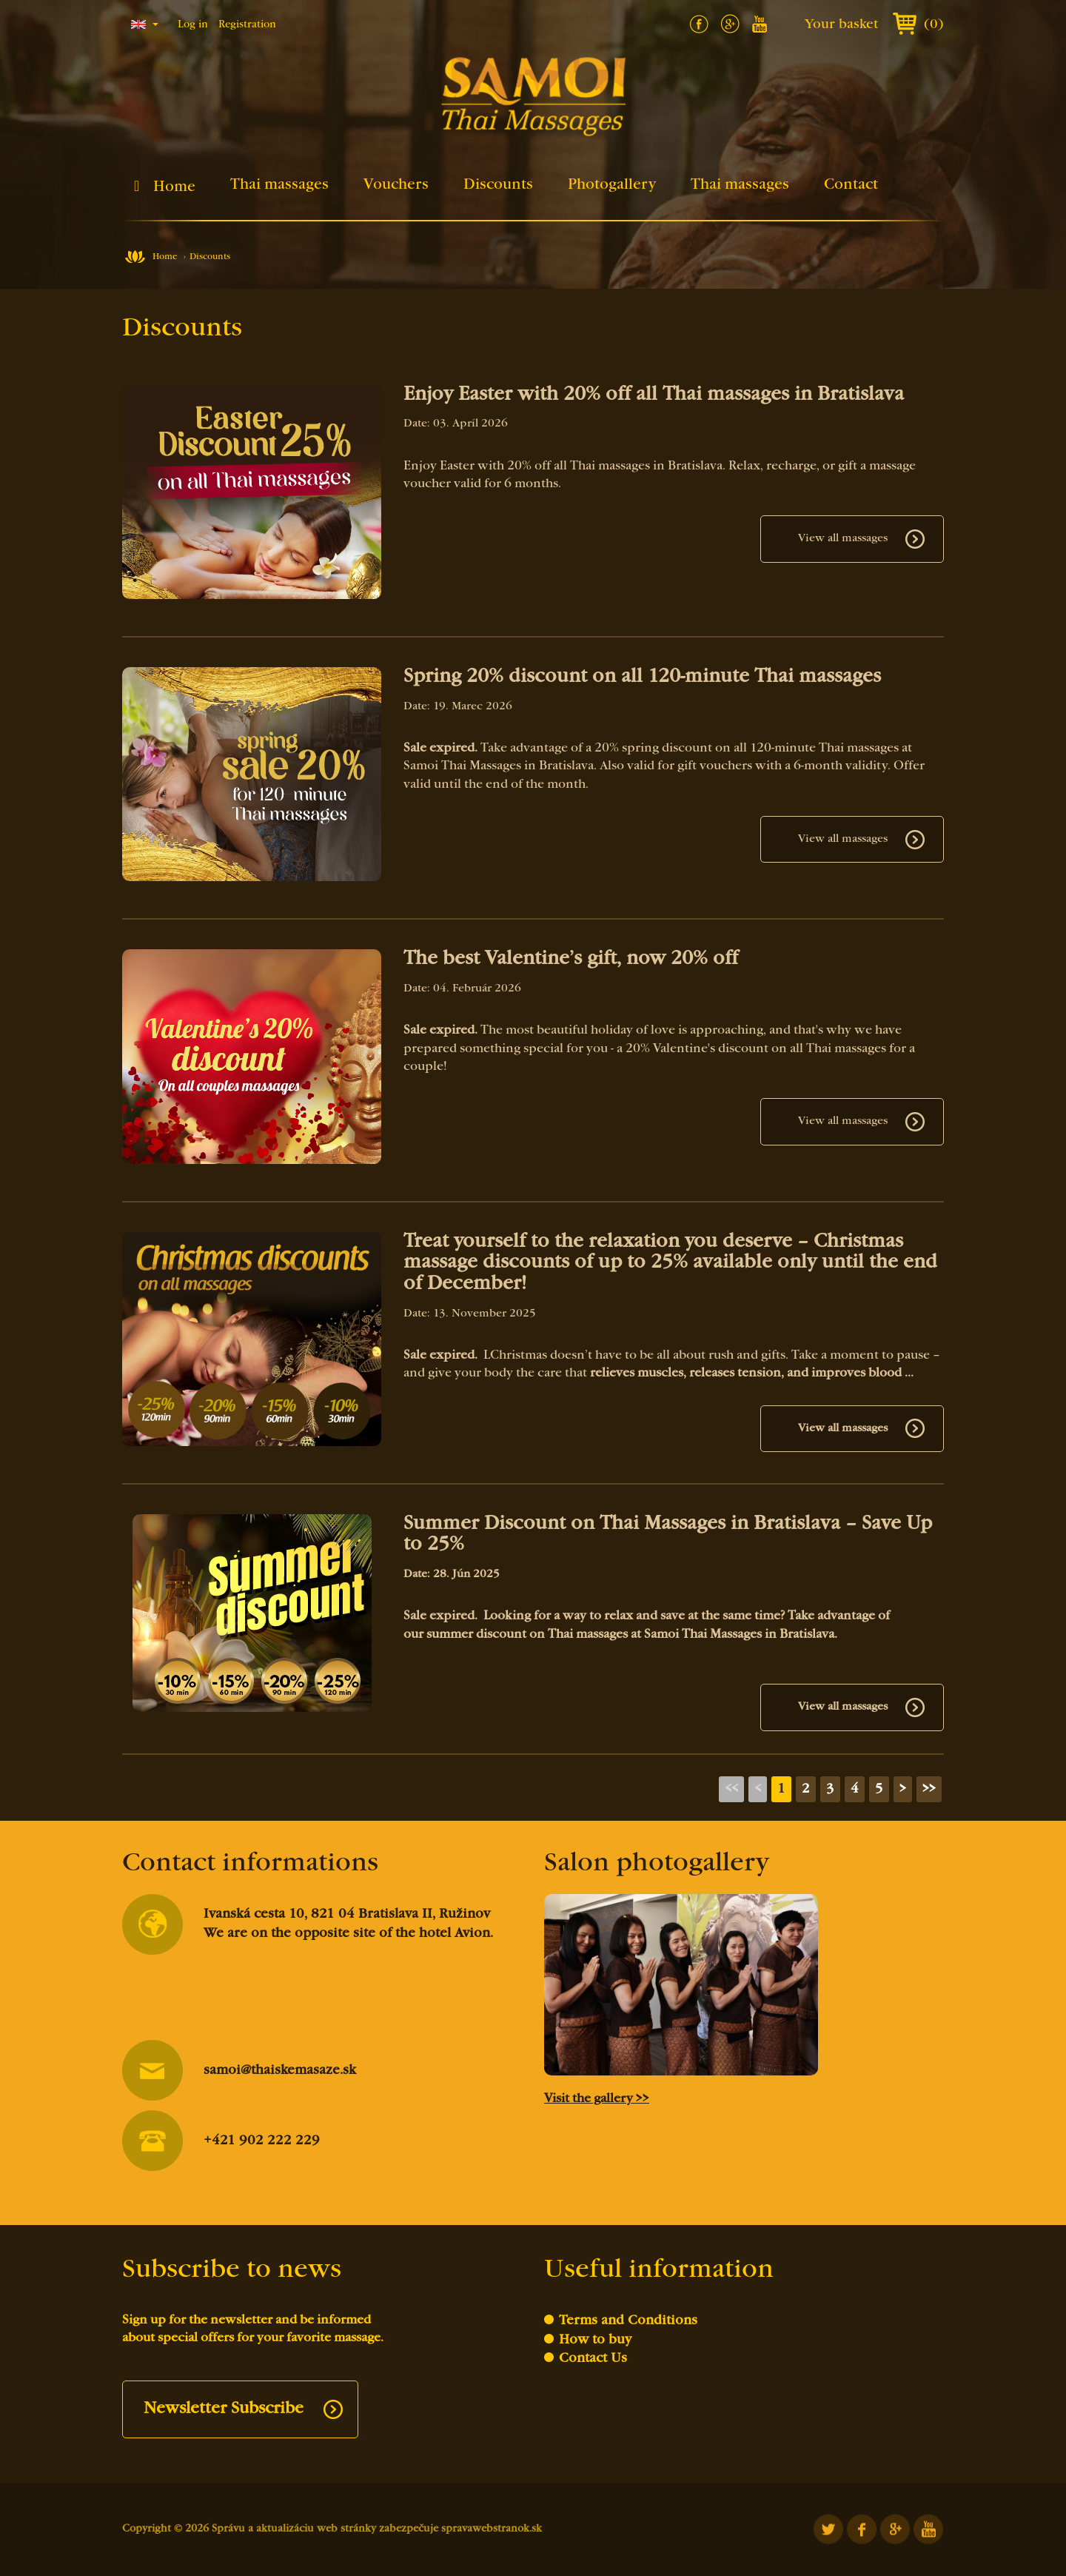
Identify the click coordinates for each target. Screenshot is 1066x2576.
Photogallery (612, 185)
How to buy (595, 2340)
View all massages (843, 538)
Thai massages (279, 185)
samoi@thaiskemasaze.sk (239, 2070)
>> (929, 1789)
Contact (851, 185)
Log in (193, 25)
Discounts (498, 185)
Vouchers (396, 185)
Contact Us (593, 2358)
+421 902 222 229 (221, 2141)
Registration (247, 25)
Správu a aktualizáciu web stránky (294, 2529)
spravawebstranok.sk (491, 2529)
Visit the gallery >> (596, 2099)
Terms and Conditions (628, 2321)
